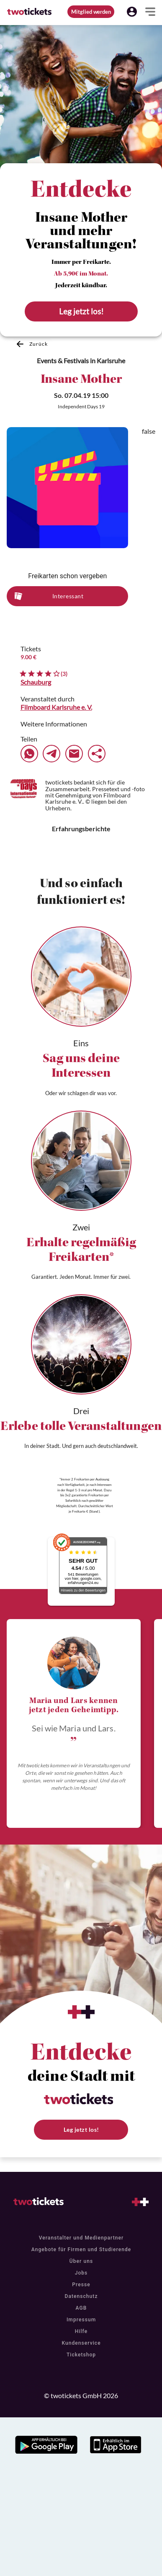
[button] (132, 12)
